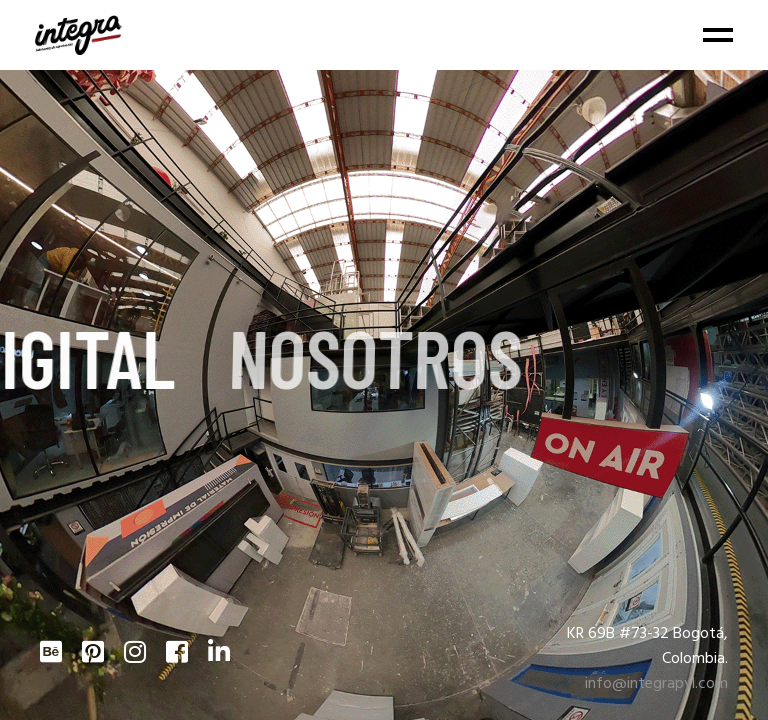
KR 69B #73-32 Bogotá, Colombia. (647, 646)
